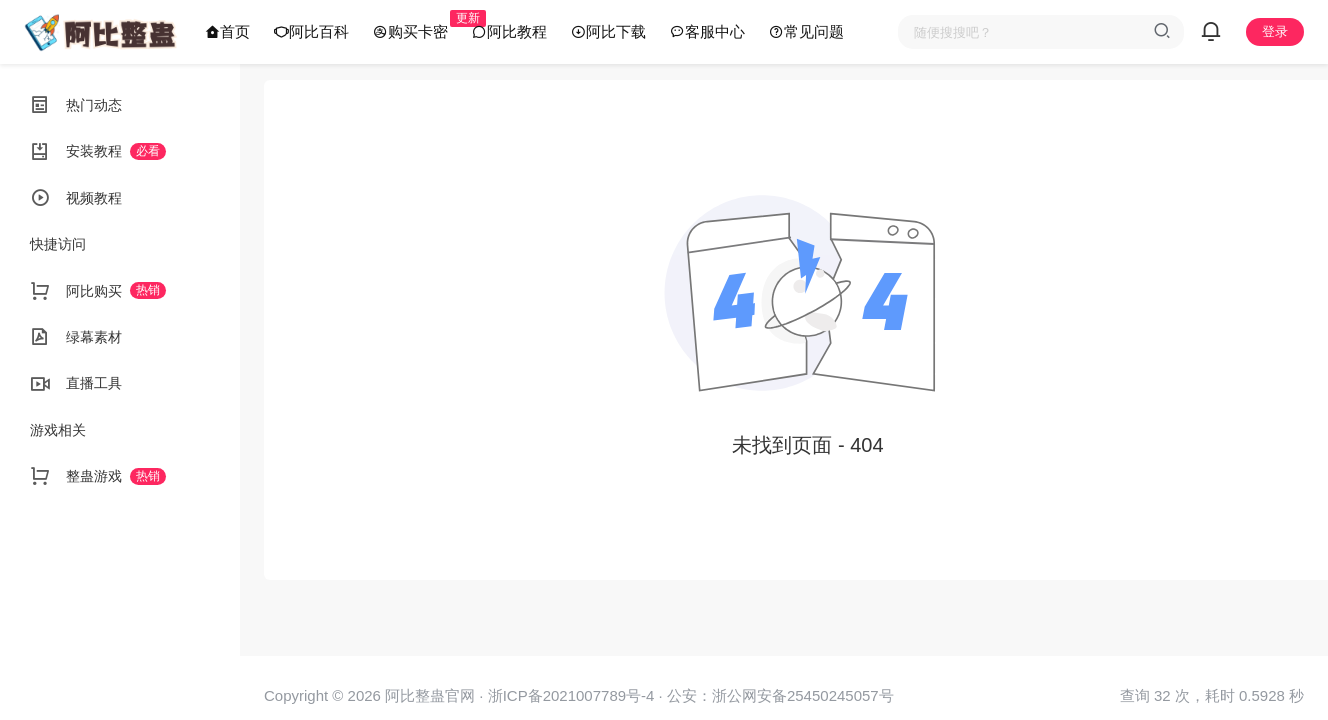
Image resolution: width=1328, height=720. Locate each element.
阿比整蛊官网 (428, 695)
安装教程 (98, 152)
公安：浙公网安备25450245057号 (780, 695)
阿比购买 (98, 291)
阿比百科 (311, 31)
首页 (227, 31)
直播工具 (76, 384)
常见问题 (806, 31)
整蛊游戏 (98, 476)
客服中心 (707, 31)
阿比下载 (608, 31)
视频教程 (76, 198)
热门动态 (76, 105)
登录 (1275, 31)
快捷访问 (58, 244)
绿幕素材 (76, 337)
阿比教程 (509, 31)
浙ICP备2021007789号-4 (571, 695)
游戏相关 (58, 430)
